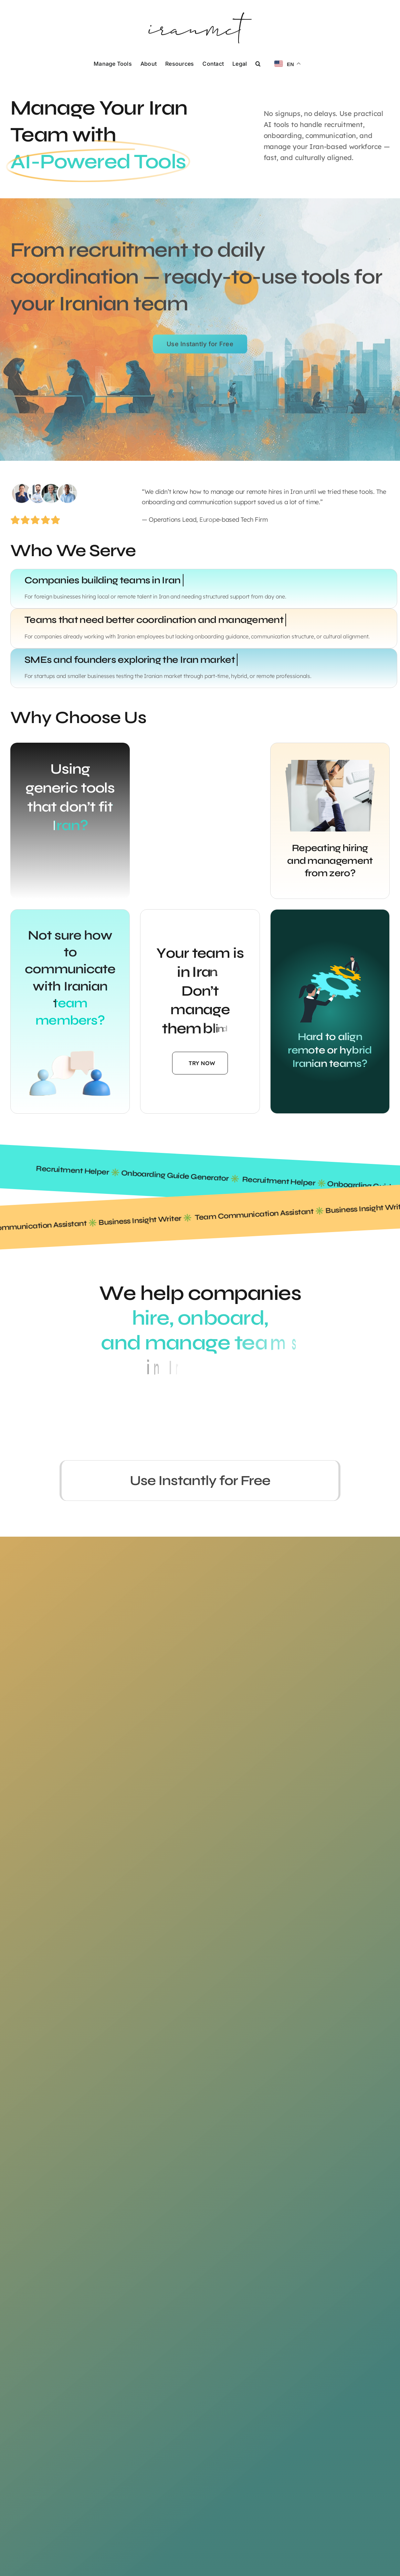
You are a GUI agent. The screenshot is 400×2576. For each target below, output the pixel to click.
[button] (258, 63)
